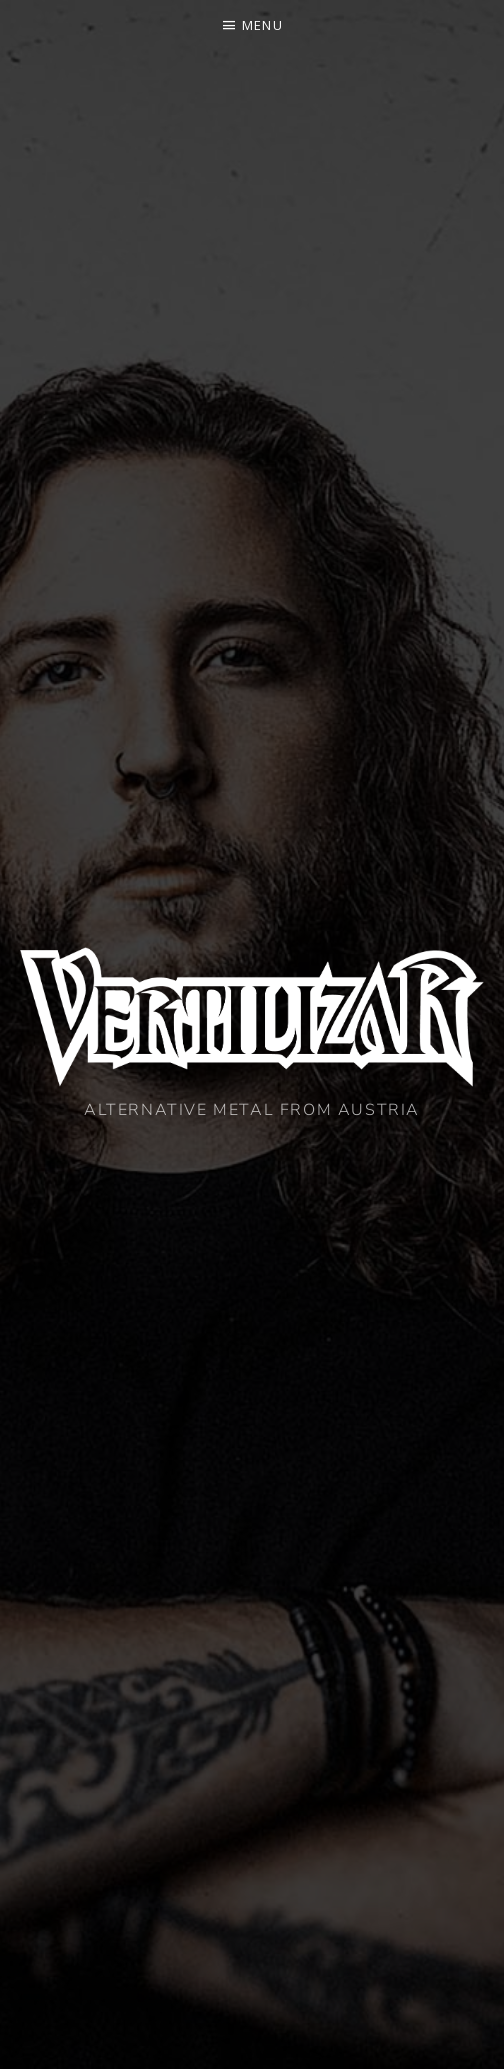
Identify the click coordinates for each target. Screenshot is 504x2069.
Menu (262, 25)
